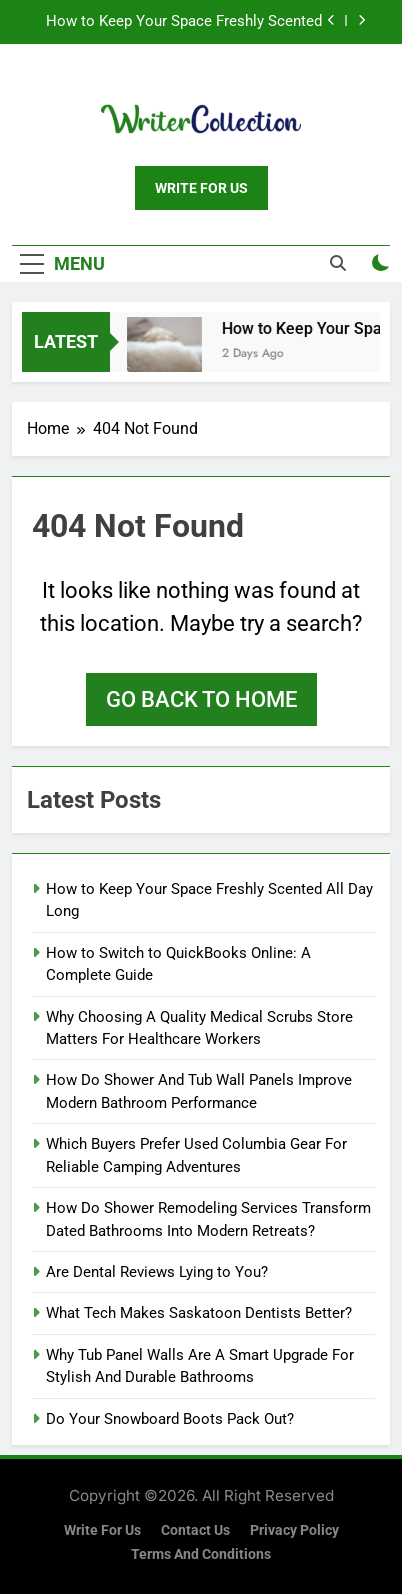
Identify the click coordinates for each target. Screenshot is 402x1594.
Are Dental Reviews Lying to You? (157, 1272)
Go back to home (201, 699)
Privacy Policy (294, 1530)
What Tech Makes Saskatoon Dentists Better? (199, 1313)
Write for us (102, 1530)
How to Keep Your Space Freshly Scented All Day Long (184, 22)
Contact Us (195, 1530)
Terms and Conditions (201, 1554)
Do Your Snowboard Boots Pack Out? (170, 1419)
